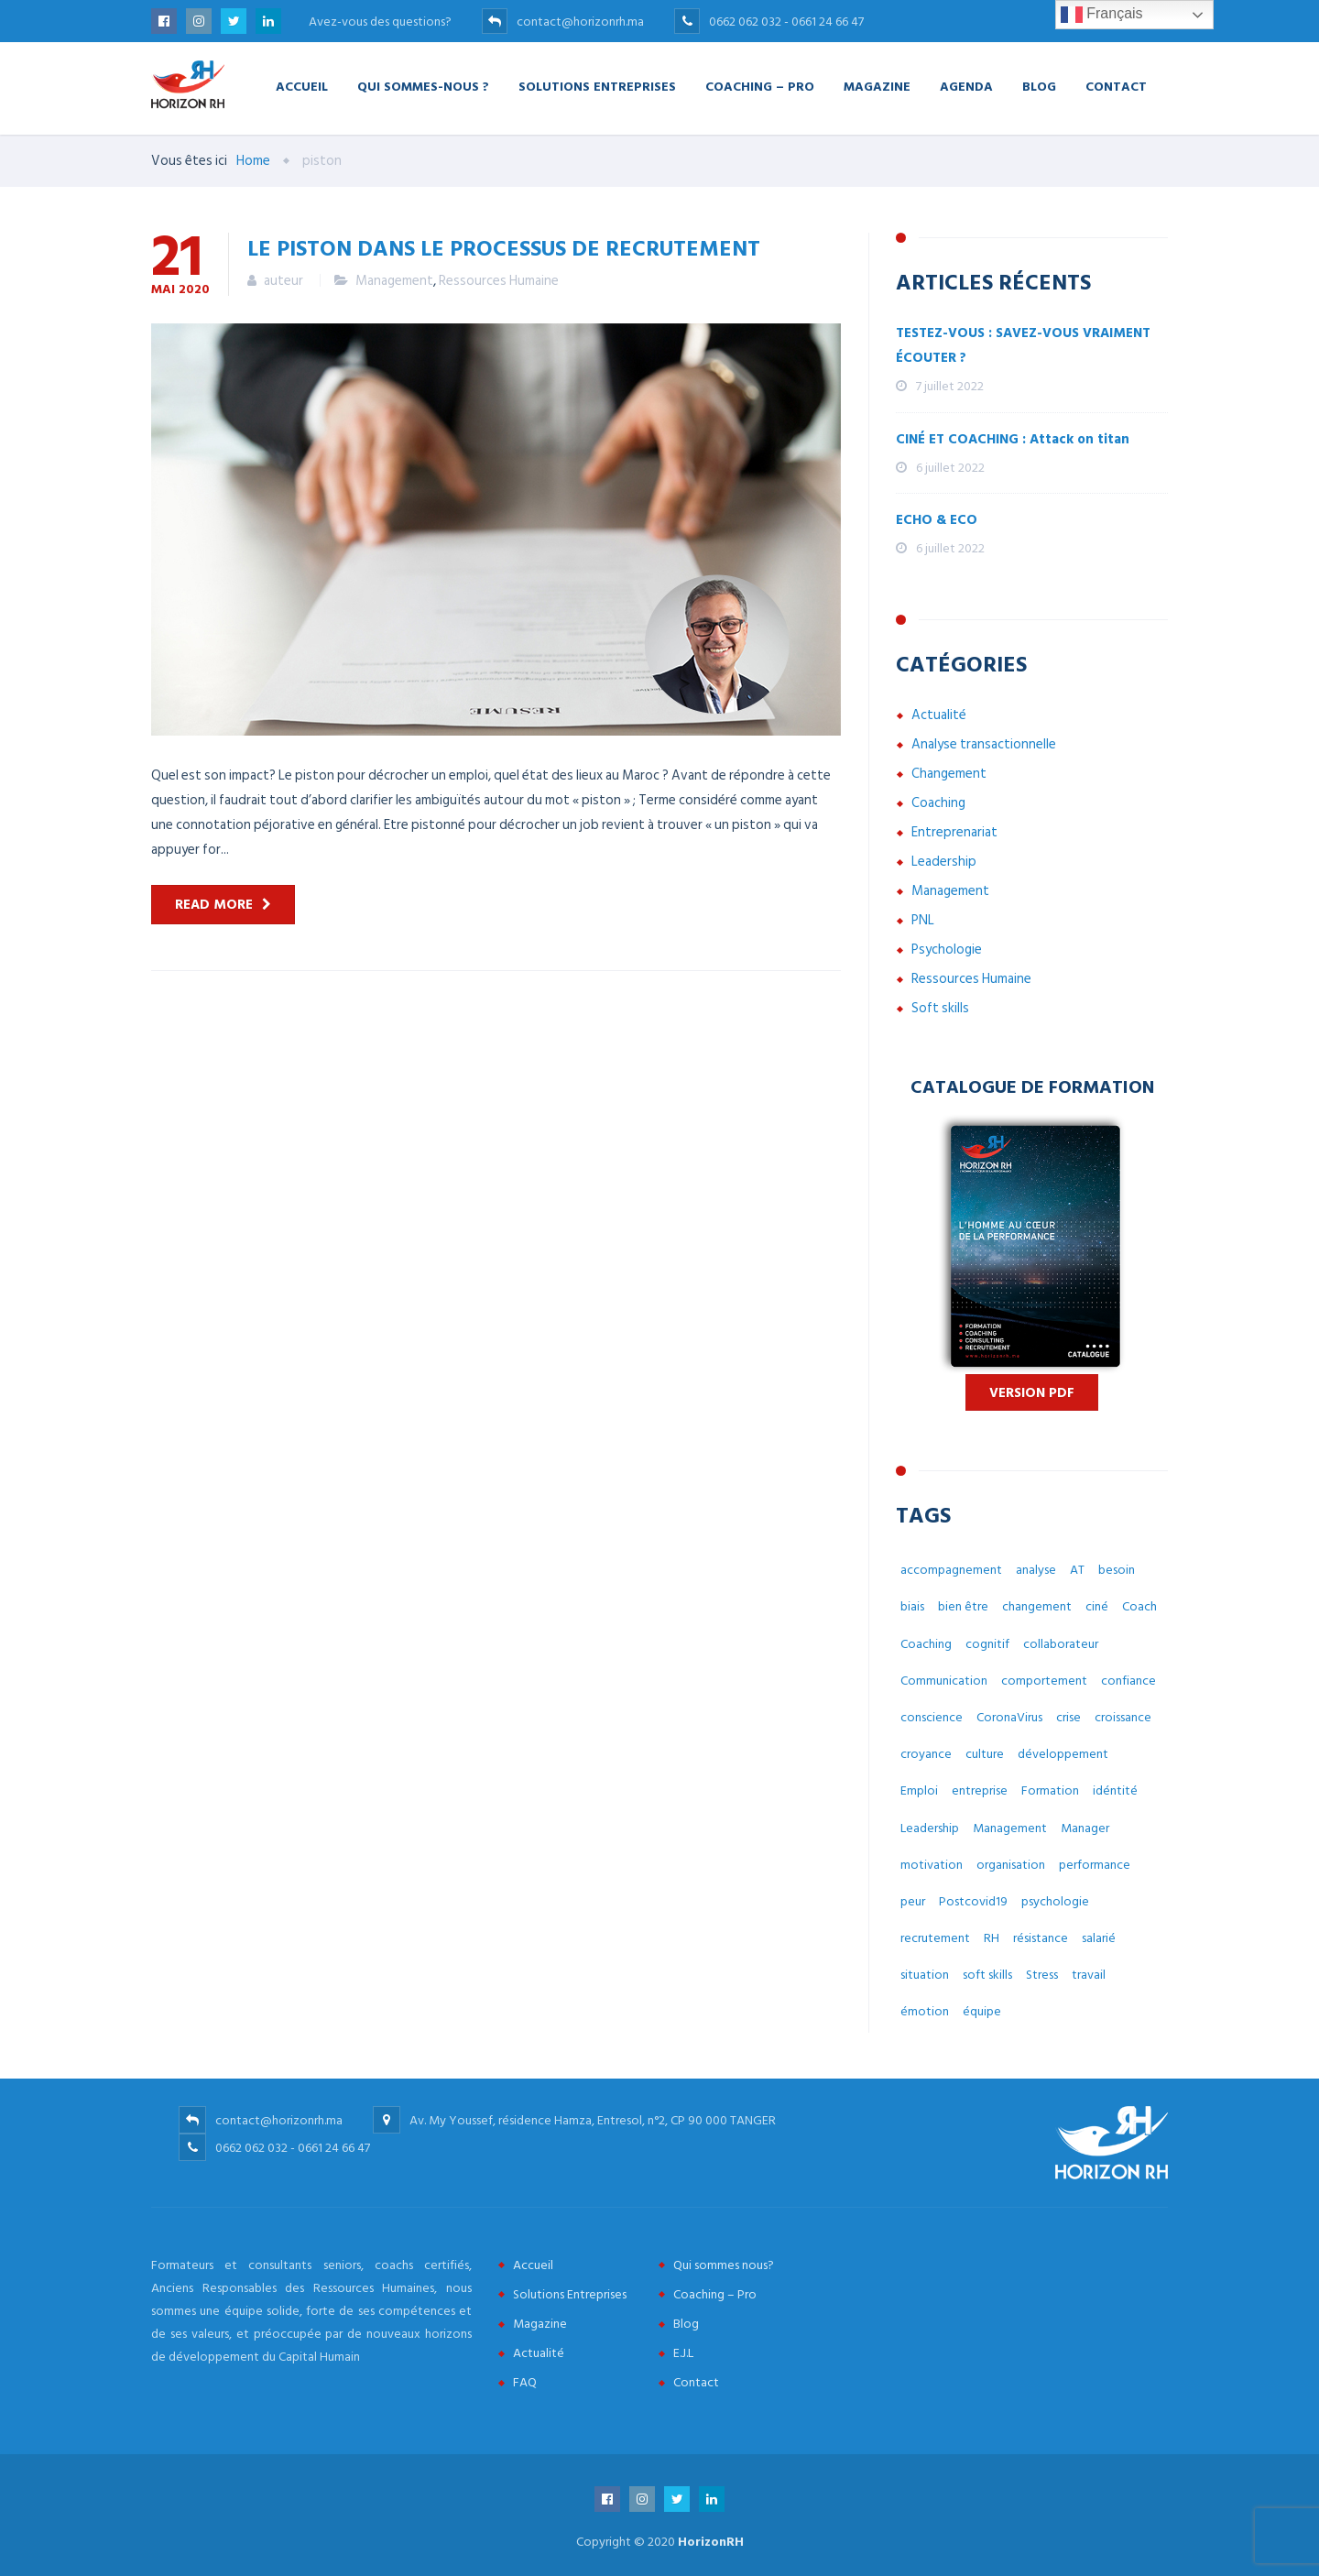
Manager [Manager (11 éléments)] (1085, 1828)
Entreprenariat (954, 832)
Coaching (938, 802)
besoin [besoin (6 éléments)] (1116, 1569)
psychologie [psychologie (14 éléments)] (1055, 1901)
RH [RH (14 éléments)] (991, 1937)
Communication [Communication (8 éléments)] (943, 1680)
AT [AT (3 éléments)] (1077, 1569)
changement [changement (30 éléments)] (1037, 1606)
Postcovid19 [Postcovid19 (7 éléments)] (973, 1901)
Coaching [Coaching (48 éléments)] (926, 1643)
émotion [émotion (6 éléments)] (924, 2011)
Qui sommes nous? (723, 2265)
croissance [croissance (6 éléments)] (1123, 1717)
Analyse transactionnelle (983, 744)
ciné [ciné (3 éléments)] (1096, 1606)
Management (394, 280)
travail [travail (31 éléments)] (1089, 1974)
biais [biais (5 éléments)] (912, 1606)
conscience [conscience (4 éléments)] (931, 1717)
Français (1102, 15)
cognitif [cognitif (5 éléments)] (987, 1643)
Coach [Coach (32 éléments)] (1139, 1606)
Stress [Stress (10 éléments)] (1042, 1974)
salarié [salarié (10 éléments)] (1099, 1937)
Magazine (877, 85)
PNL (922, 920)
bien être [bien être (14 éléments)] (963, 1606)
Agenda (966, 85)
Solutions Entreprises (597, 85)
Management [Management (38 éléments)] (1010, 1828)
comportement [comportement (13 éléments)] (1044, 1680)
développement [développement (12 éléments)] (1063, 1753)
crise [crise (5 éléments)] (1068, 1717)
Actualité (938, 715)
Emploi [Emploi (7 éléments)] (919, 1790)
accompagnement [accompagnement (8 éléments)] (951, 1569)
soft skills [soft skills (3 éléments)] (987, 1974)
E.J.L (683, 2352)
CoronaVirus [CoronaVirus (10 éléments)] (1009, 1717)
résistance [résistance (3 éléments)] (1040, 1937)
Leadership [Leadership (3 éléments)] (929, 1828)
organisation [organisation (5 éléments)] (1010, 1864)
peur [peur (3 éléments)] (912, 1901)
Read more (214, 904)
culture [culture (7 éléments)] (984, 1753)
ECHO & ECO (936, 519)
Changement (949, 773)
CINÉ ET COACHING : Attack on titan (1012, 439)
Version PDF (1031, 1392)
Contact (1116, 85)
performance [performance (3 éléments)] (1094, 1864)
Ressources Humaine (499, 280)
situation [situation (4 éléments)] (924, 1974)
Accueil (302, 85)
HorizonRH (711, 2541)
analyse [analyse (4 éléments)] (1036, 1569)
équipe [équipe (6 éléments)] (982, 2011)
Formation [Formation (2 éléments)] (1050, 1790)
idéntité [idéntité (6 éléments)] (1115, 1790)
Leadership (943, 861)
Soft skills (940, 1008)
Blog (1039, 85)
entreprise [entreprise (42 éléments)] (980, 1790)
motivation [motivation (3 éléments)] (931, 1864)
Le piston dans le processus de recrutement (503, 247)
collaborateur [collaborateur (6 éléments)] (1060, 1643)
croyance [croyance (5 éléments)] (926, 1753)
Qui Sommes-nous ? (423, 85)
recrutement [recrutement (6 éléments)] (935, 1937)
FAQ (525, 2382)
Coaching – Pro (759, 85)
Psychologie (946, 949)
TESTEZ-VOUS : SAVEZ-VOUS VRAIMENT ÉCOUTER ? (1023, 345)
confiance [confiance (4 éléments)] (1128, 1680)
